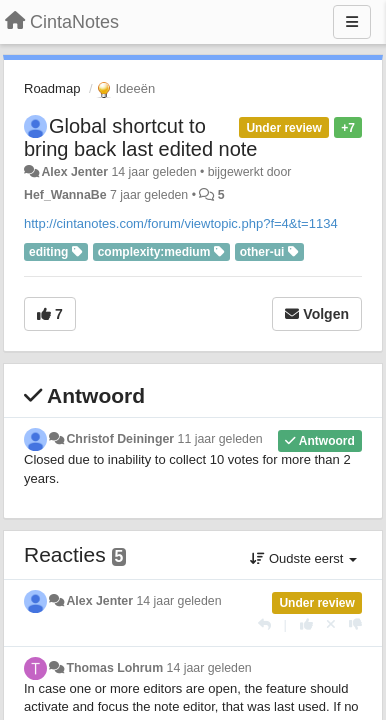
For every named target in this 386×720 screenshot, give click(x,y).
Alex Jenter (74, 172)
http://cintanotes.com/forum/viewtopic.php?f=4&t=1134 (181, 223)
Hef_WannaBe (65, 195)
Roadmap (52, 88)
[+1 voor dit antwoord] (306, 624)
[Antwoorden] (264, 624)
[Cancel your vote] (331, 624)
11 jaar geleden (220, 439)
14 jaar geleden (178, 601)
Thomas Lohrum (114, 668)
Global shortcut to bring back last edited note (141, 137)
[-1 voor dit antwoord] (355, 624)
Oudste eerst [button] (303, 558)
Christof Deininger (120, 439)
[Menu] (352, 22)
